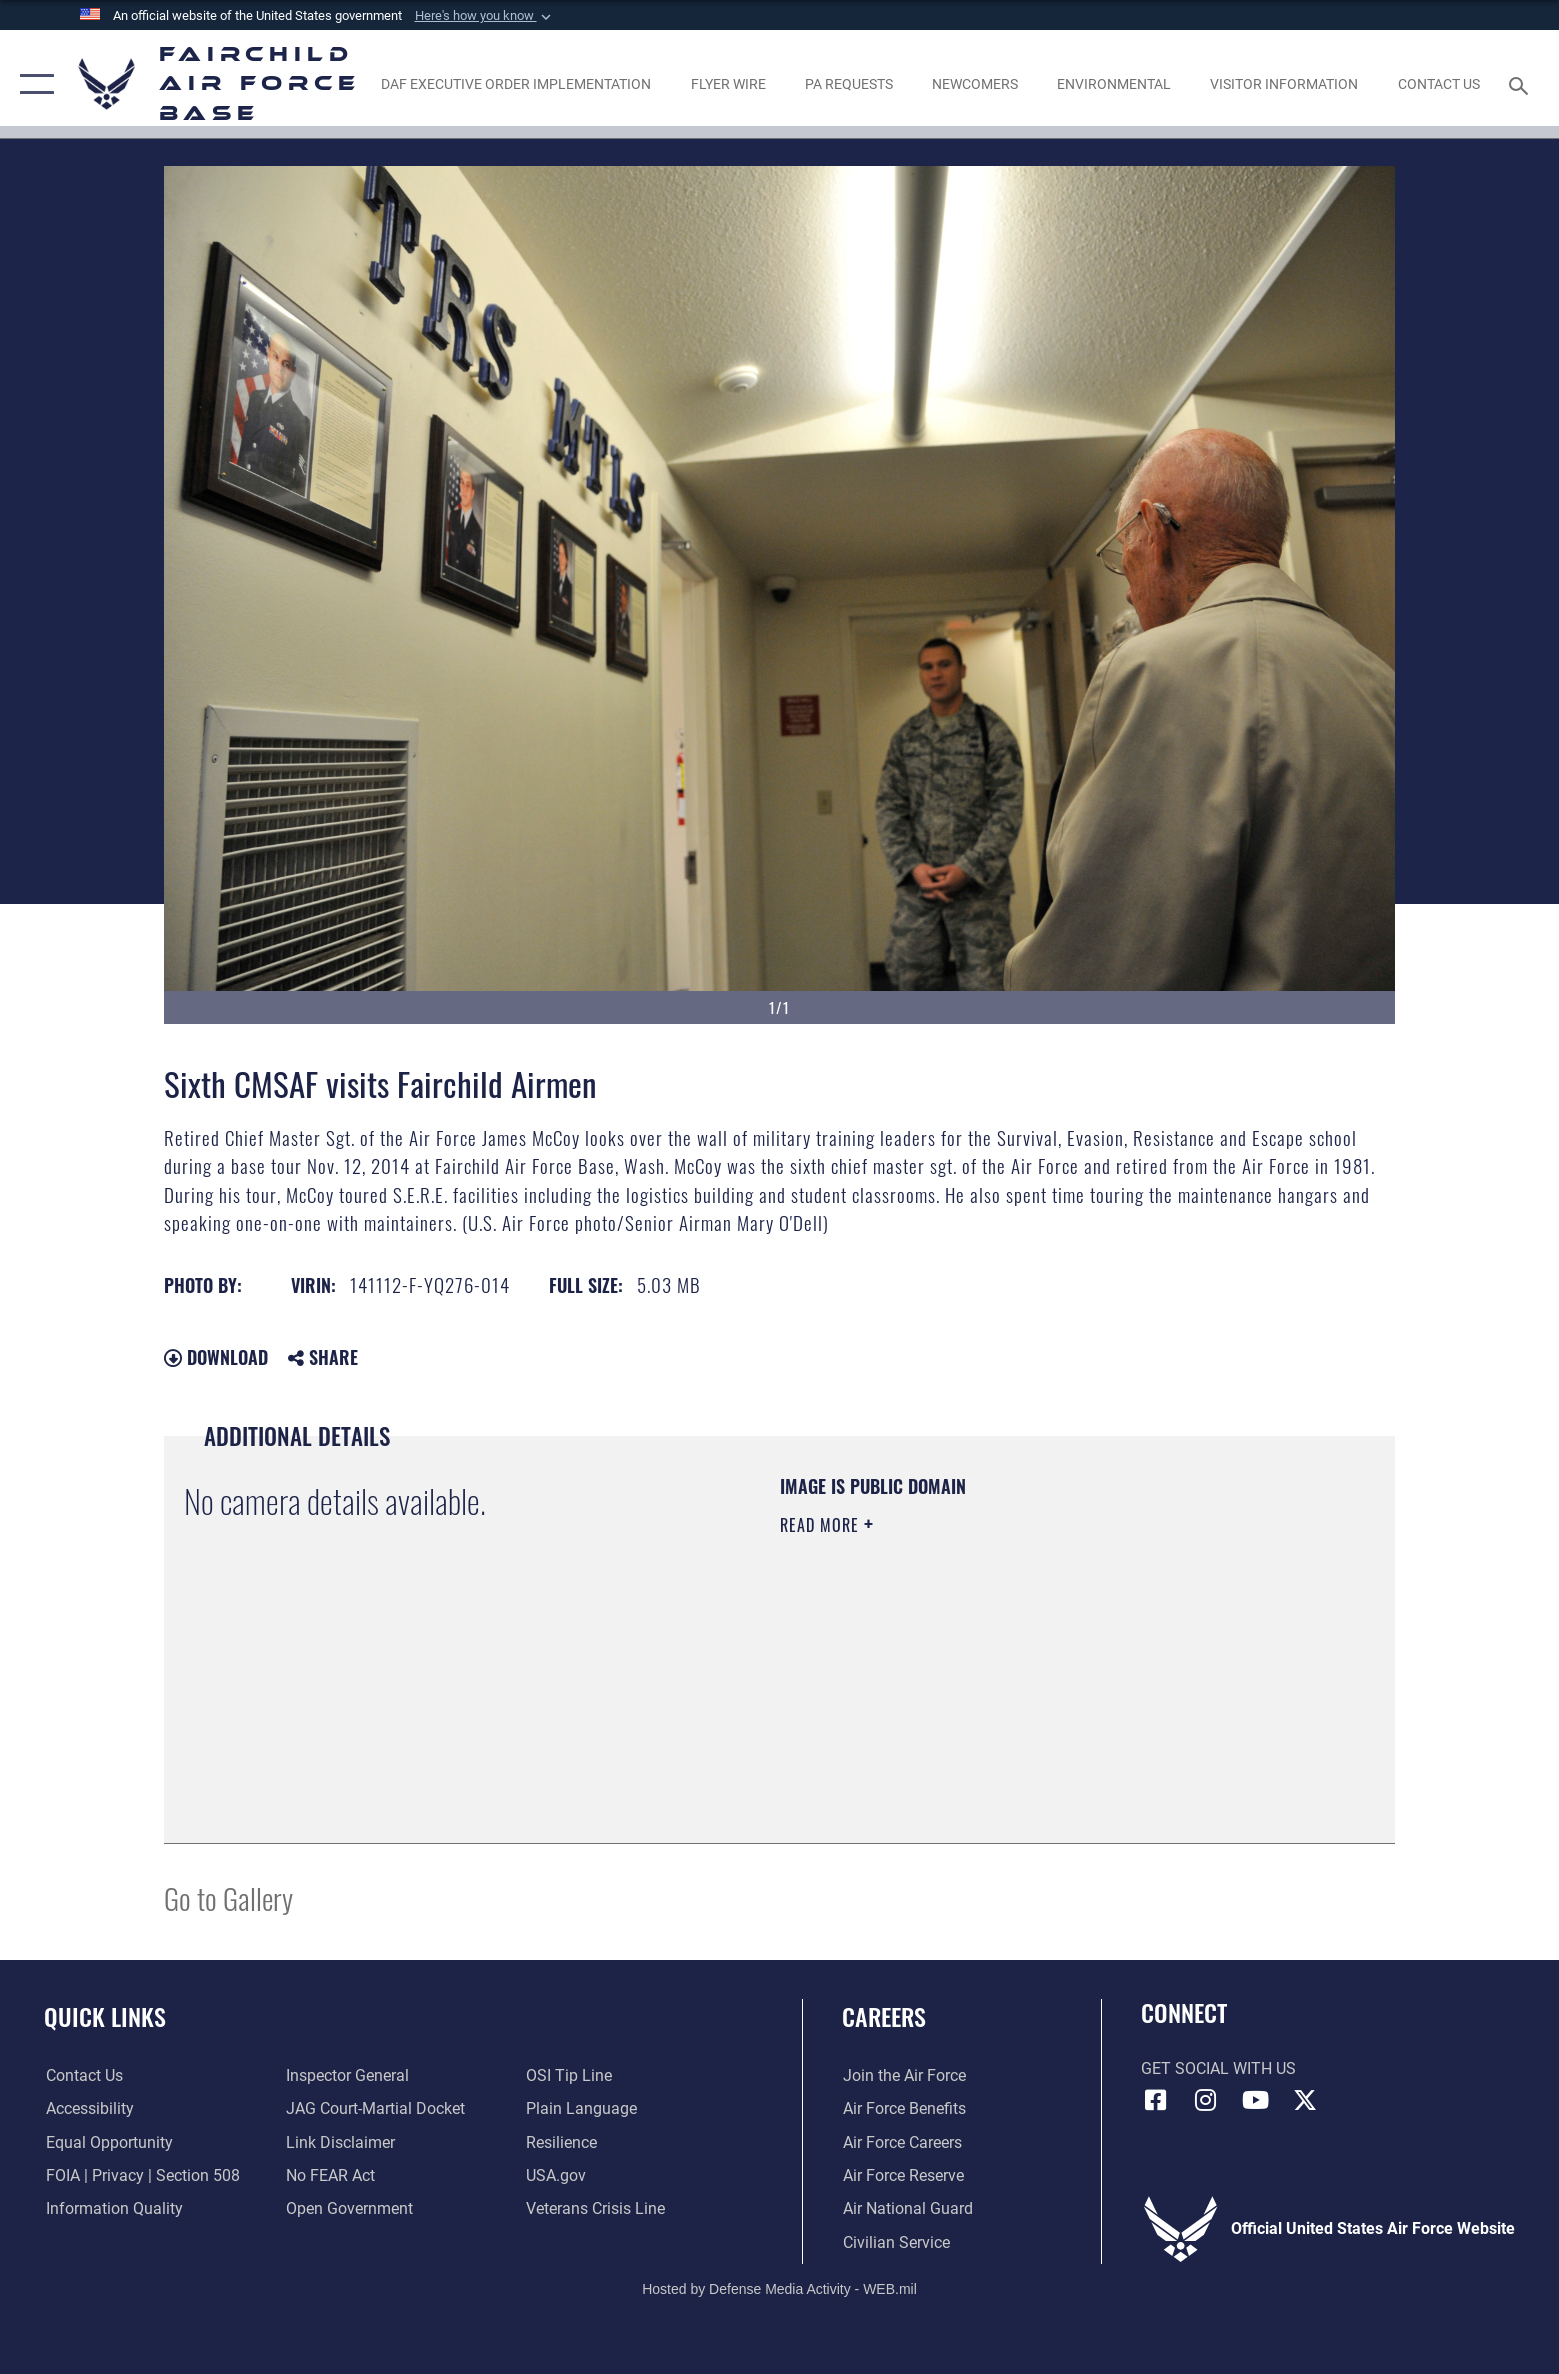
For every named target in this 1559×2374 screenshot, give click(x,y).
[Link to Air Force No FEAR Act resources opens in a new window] (329, 2175)
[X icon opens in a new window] (1305, 2100)
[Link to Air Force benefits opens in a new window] (903, 2108)
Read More (822, 1525)
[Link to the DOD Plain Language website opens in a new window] (581, 2108)
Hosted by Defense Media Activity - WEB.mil (779, 2289)
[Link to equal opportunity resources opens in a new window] (107, 2142)
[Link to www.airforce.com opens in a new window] (903, 2075)
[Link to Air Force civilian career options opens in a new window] (895, 2242)
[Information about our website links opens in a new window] (339, 2142)
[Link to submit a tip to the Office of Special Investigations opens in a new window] (569, 2075)
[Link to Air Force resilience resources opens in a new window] (561, 2142)
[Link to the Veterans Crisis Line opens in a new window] (595, 2208)
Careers (884, 2016)
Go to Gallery (228, 1897)
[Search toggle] (1521, 84)
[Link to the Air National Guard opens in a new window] (907, 2208)
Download (216, 1357)
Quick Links (105, 2016)
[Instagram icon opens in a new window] (1205, 2100)
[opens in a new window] (516, 84)
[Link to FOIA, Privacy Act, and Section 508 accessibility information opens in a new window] (141, 2175)
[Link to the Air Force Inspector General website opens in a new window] (346, 2075)
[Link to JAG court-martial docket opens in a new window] (374, 2108)
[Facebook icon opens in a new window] (1156, 2100)
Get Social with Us (1218, 2068)
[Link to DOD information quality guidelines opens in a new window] (112, 2208)
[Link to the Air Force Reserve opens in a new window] (902, 2175)
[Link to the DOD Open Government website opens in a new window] (348, 2208)
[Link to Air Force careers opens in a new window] (901, 2142)
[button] (485, 16)
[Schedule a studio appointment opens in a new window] (848, 84)
